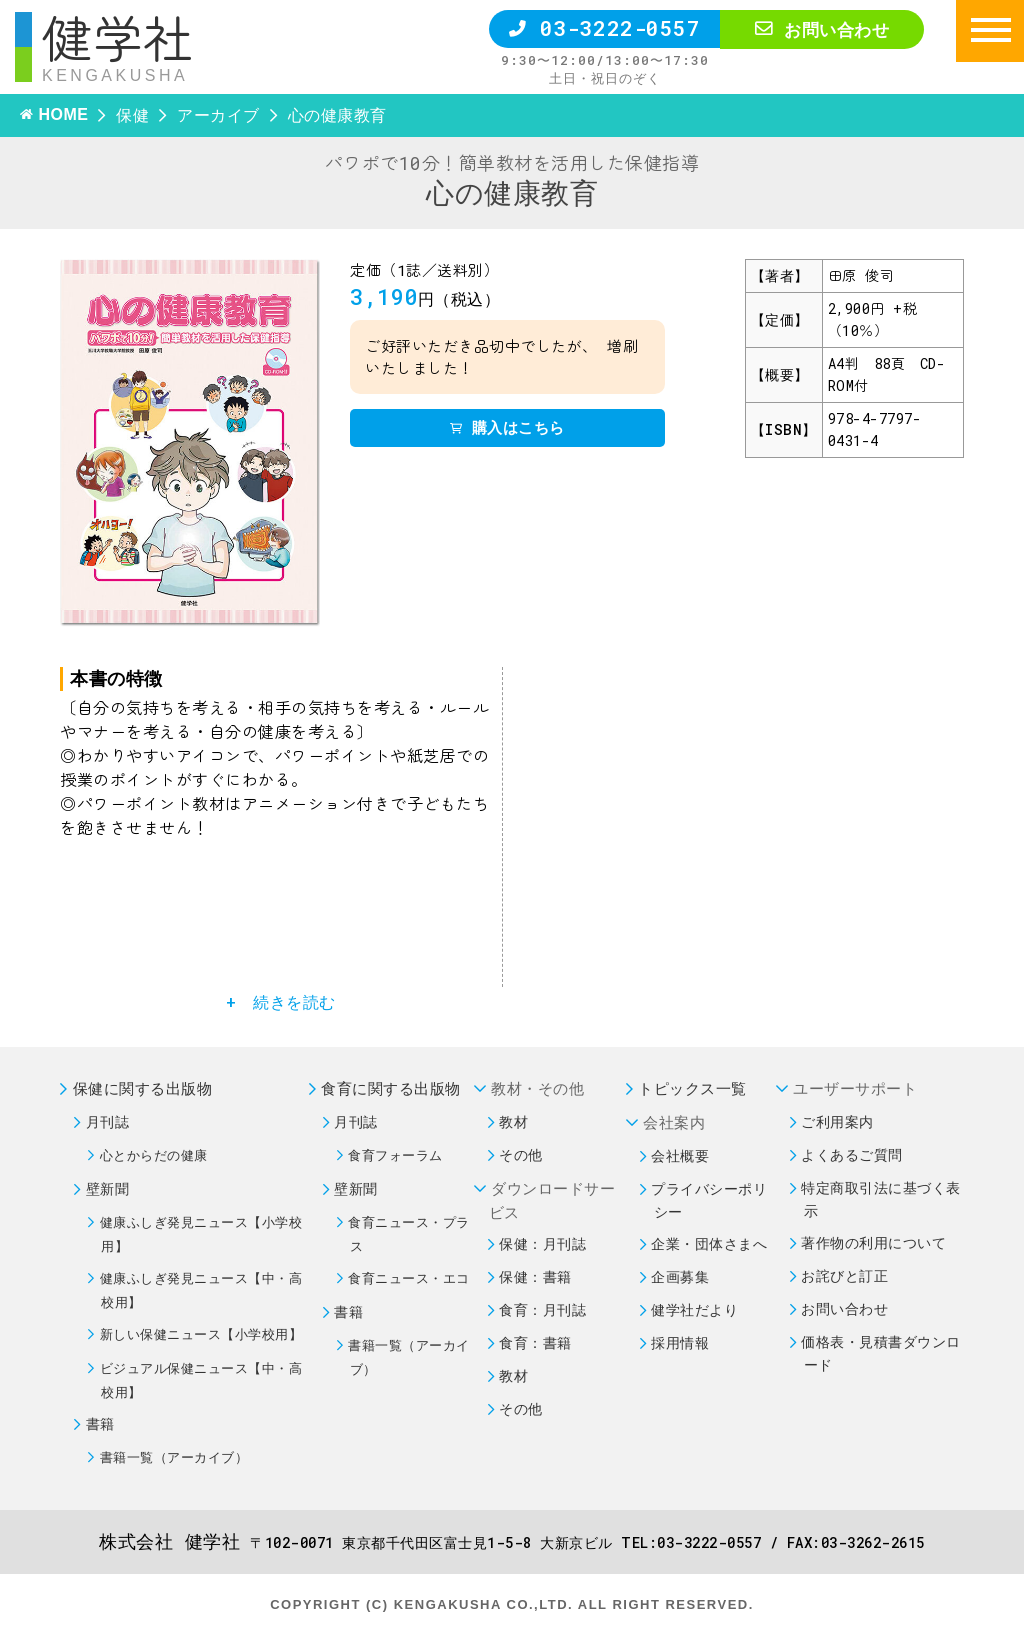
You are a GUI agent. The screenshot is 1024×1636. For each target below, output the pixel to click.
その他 (521, 1154)
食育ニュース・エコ (409, 1278)
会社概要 (680, 1155)
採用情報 (680, 1342)
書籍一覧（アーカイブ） (174, 1457)
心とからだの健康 (154, 1155)
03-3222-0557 (604, 28)
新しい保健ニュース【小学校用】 (201, 1334)
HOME (63, 114)
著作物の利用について (873, 1242)
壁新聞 (108, 1188)
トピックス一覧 (692, 1088)
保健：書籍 (535, 1276)
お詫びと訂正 (844, 1275)
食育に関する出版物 (391, 1088)
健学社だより (694, 1309)
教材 (513, 1121)
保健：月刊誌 (542, 1243)
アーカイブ (218, 114)
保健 (132, 114)
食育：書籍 (535, 1342)
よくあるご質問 (852, 1154)
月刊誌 (108, 1121)
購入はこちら (507, 427)
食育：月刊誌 (542, 1309)
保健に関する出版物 (143, 1088)
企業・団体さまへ (709, 1243)
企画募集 (680, 1276)
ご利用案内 (837, 1121)
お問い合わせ (822, 29)
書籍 (100, 1423)
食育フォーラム (395, 1155)
